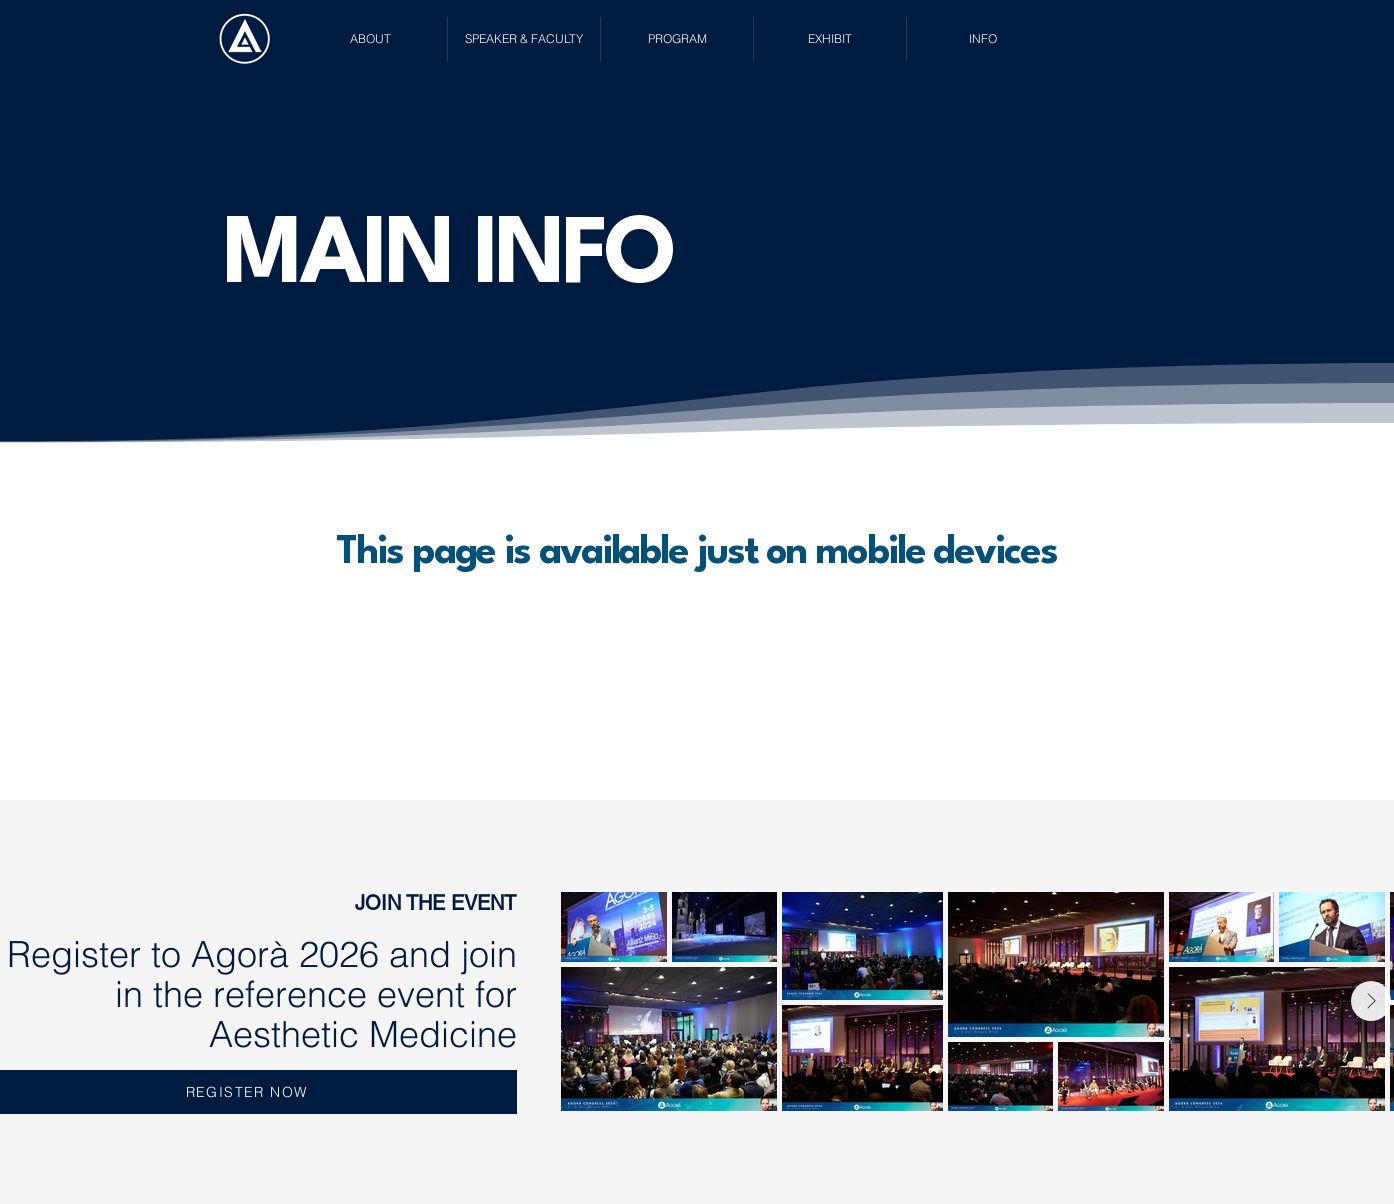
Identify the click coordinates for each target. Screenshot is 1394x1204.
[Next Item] (1371, 1001)
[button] (370, 39)
